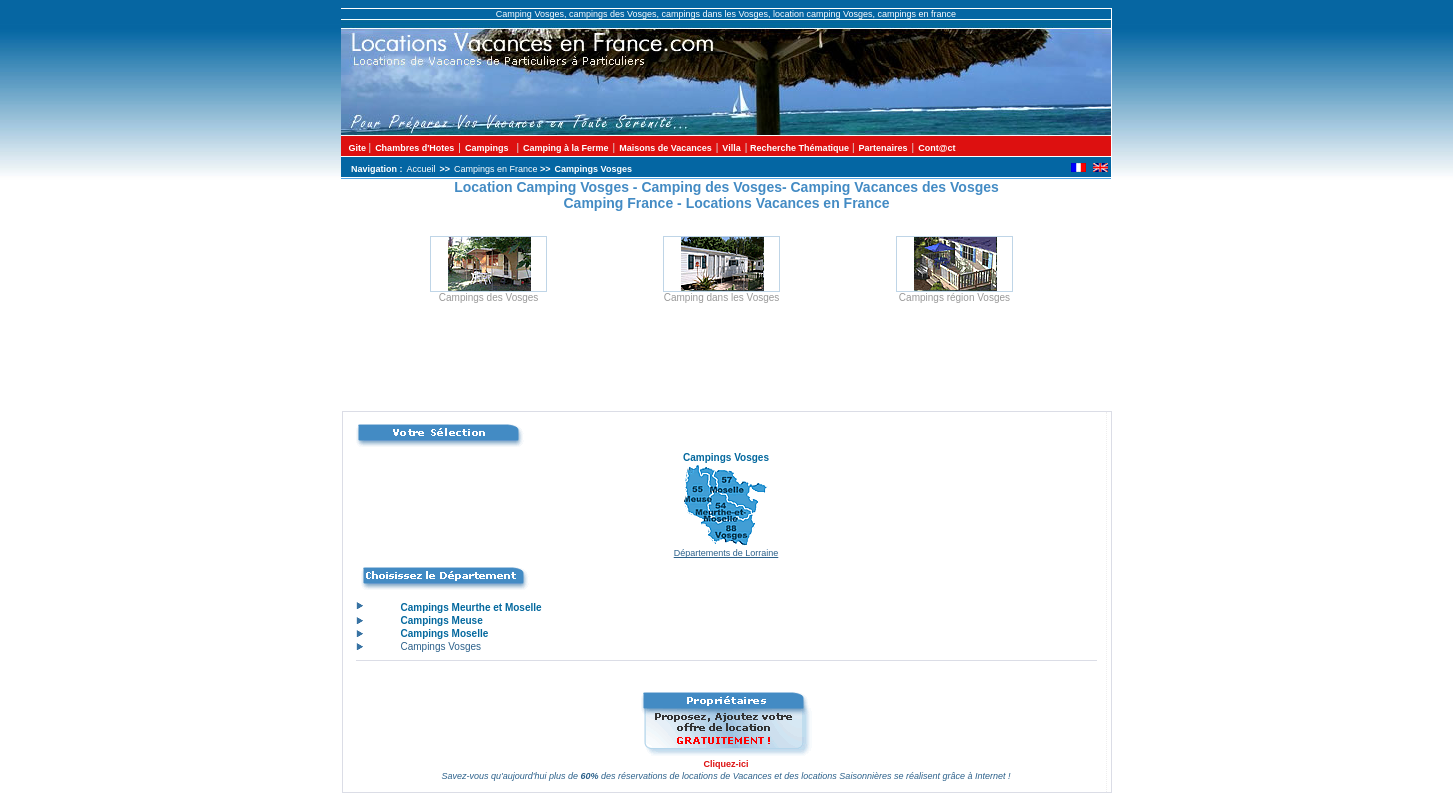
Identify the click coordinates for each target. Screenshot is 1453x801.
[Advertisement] (727, 366)
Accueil (421, 169)
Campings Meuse (441, 620)
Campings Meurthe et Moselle (470, 607)
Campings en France (497, 169)
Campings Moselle (444, 633)
